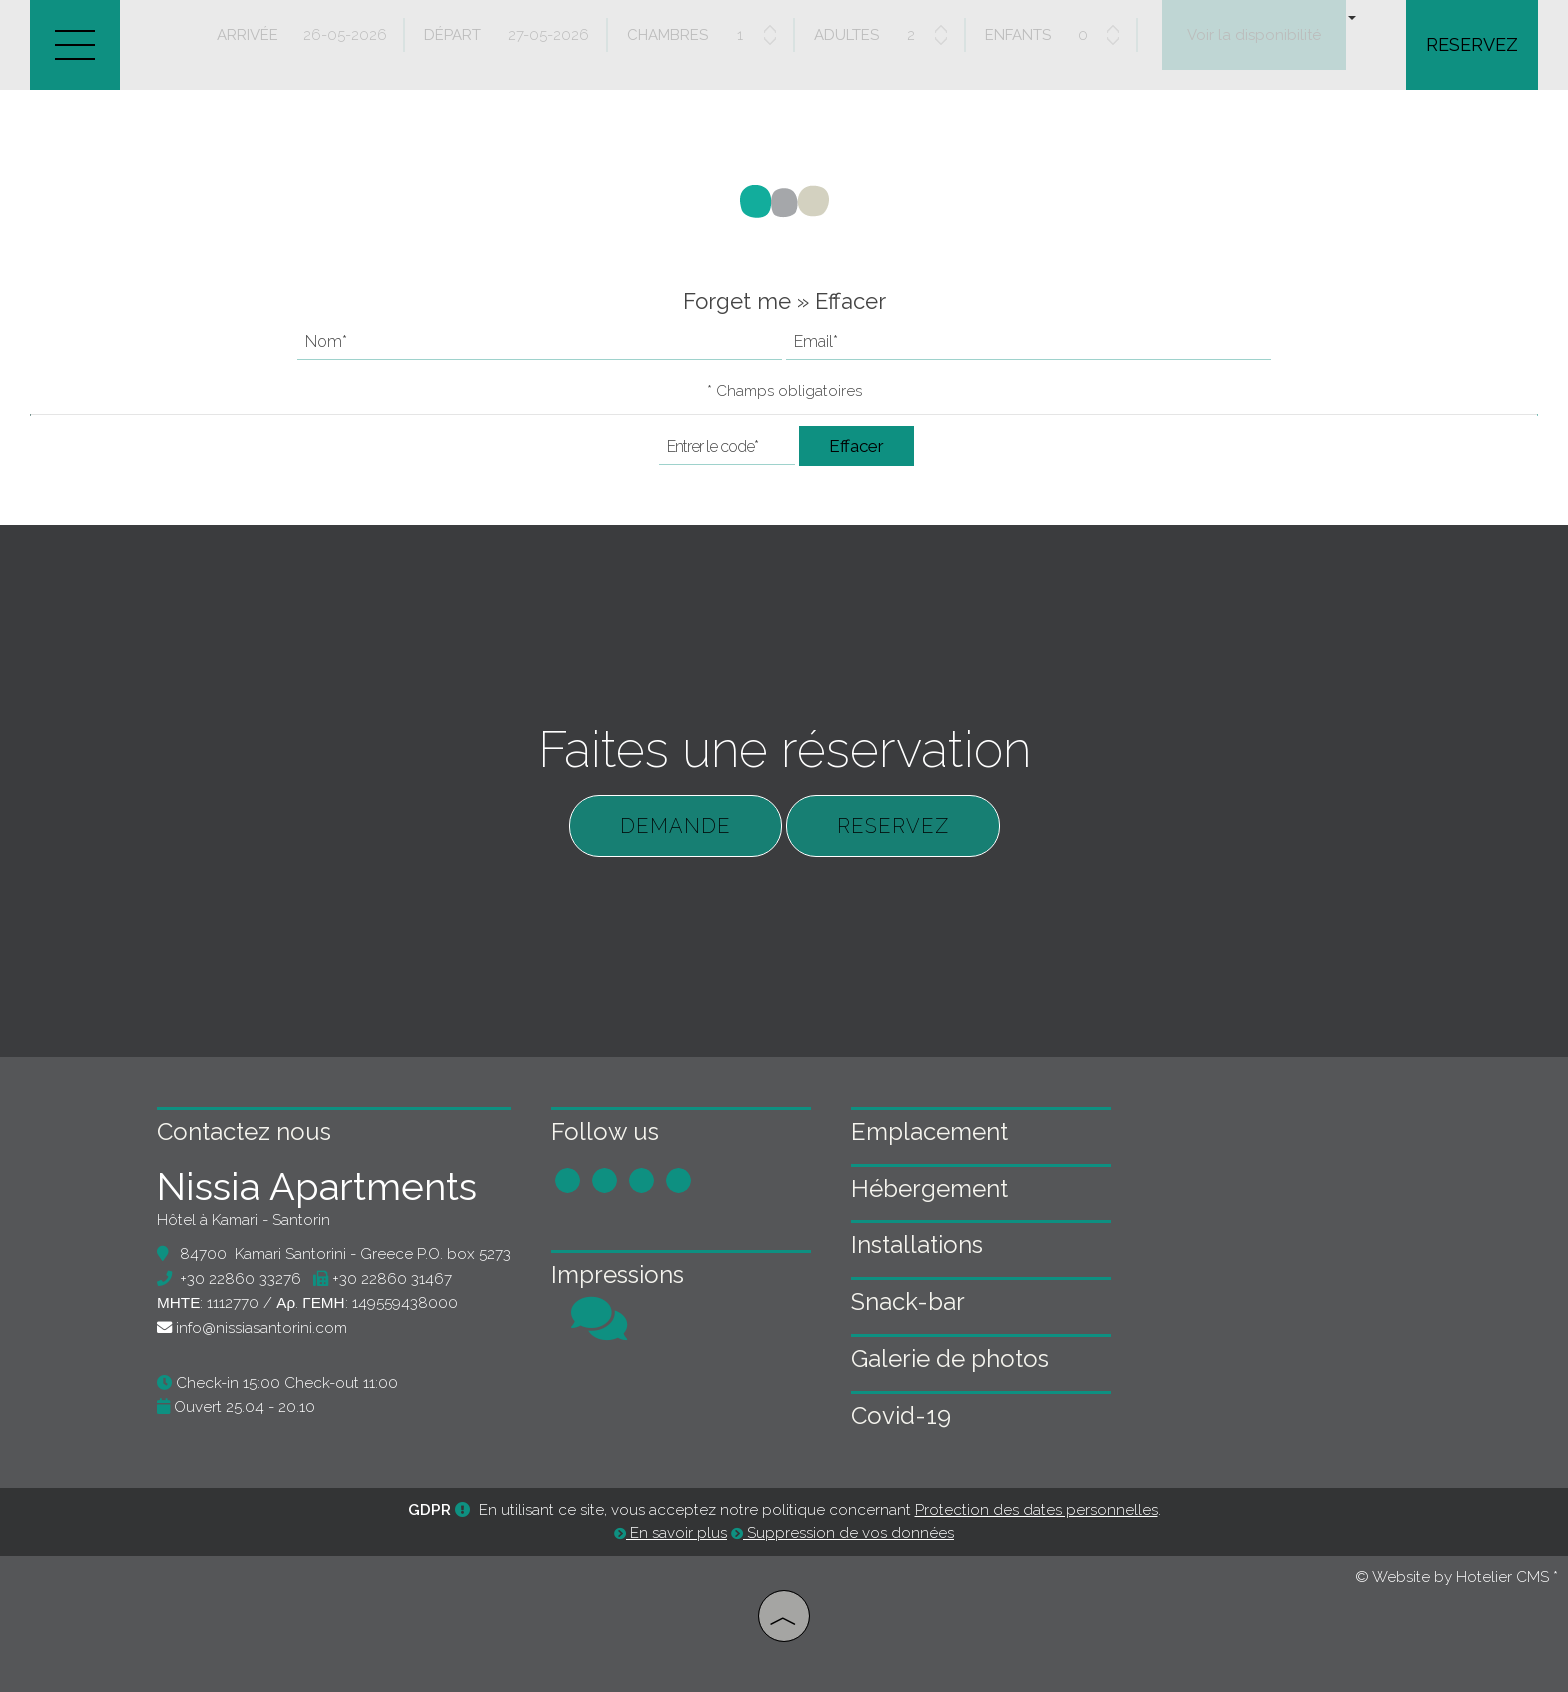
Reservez (1472, 44)
